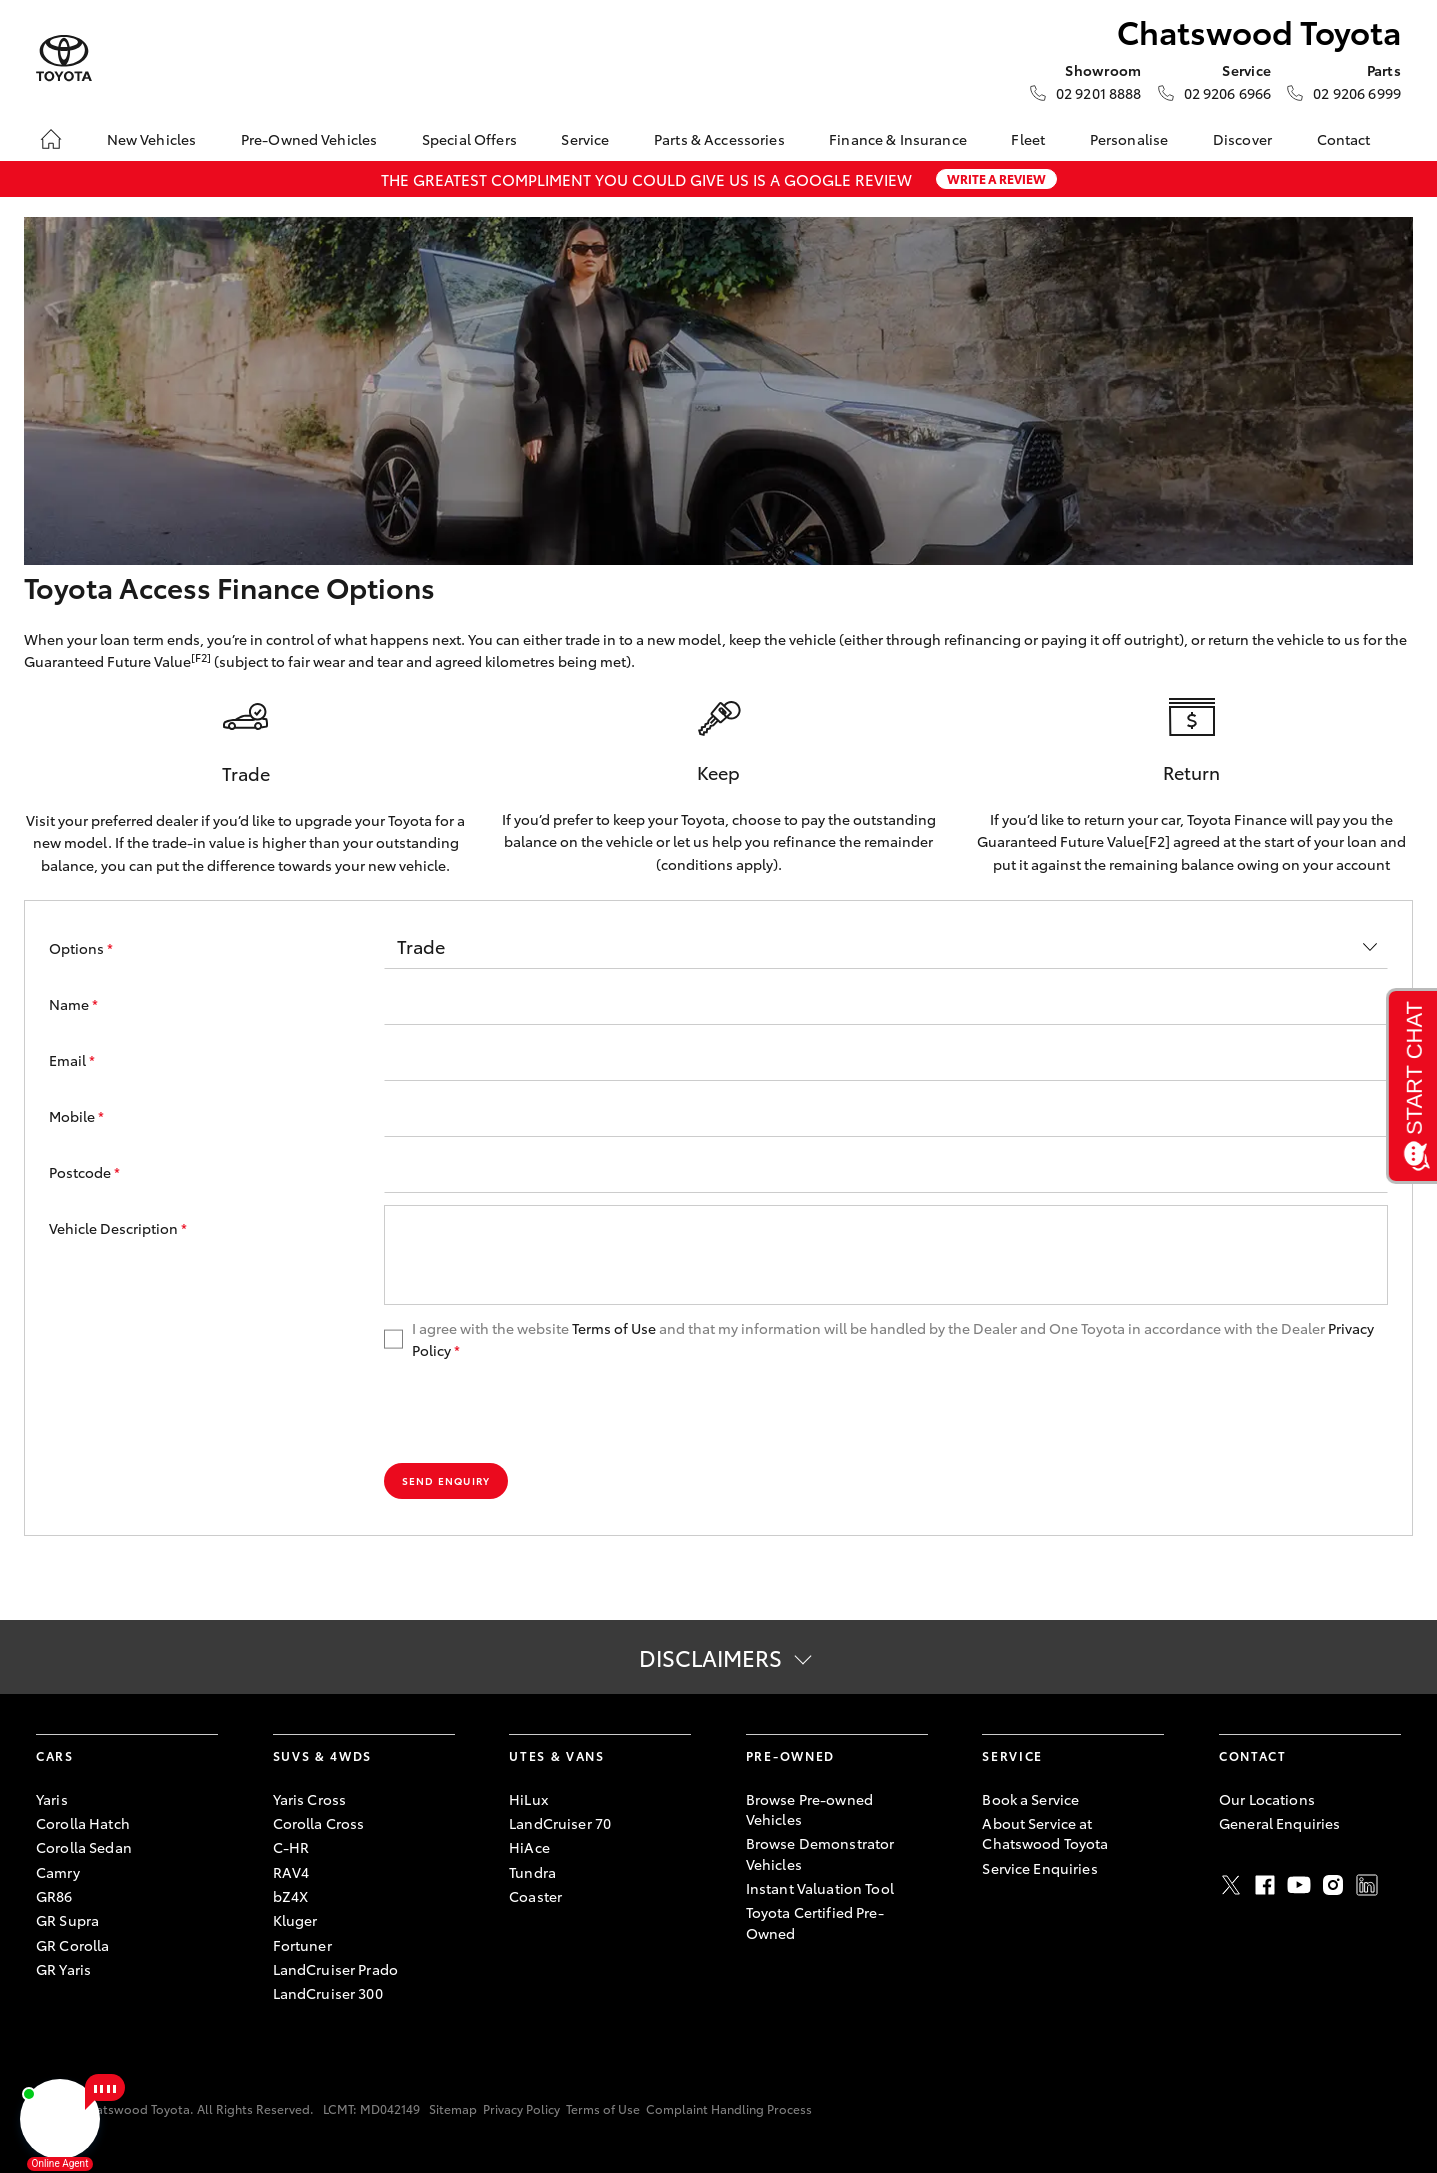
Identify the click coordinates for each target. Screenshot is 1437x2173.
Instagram (1333, 1885)
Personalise (1129, 139)
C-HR (291, 1847)
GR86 (54, 1896)
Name (73, 1004)
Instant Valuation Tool (820, 1888)
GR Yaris (63, 1969)
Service (585, 139)
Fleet (1028, 139)
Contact (1344, 139)
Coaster (535, 1896)
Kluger (295, 1920)
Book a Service (1030, 1799)
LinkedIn (1367, 1885)
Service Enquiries (1039, 1868)
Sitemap (453, 2108)
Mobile (76, 1116)
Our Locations (1267, 1799)
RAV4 (291, 1872)
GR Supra (67, 1920)
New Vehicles (152, 139)
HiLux (528, 1799)
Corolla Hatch (83, 1823)
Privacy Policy (521, 2108)
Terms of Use (614, 1328)
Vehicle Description (118, 1228)
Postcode (84, 1172)
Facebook (1265, 1885)
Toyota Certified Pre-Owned (815, 1922)
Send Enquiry (446, 1480)
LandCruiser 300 (328, 1993)
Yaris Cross (310, 1799)
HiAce (529, 1847)
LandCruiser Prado (335, 1969)
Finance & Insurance (898, 139)
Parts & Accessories (719, 139)
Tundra (532, 1872)
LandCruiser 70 (560, 1823)
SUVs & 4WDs (322, 1755)
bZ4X (291, 1896)
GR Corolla (72, 1945)
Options (81, 948)
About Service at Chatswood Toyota (1045, 1833)
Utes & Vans (556, 1755)
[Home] (51, 139)
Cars (55, 1755)
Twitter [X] (1231, 1885)
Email (72, 1060)
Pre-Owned (790, 1755)
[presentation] (536, 1412)
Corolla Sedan (84, 1847)
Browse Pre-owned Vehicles (809, 1809)
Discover (1242, 139)
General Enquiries (1279, 1823)
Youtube (1299, 1885)
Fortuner (302, 1945)
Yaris (52, 1799)
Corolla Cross (319, 1823)
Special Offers (469, 139)
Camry (58, 1872)
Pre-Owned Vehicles (309, 139)
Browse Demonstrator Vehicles (820, 1853)
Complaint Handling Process (729, 2108)
